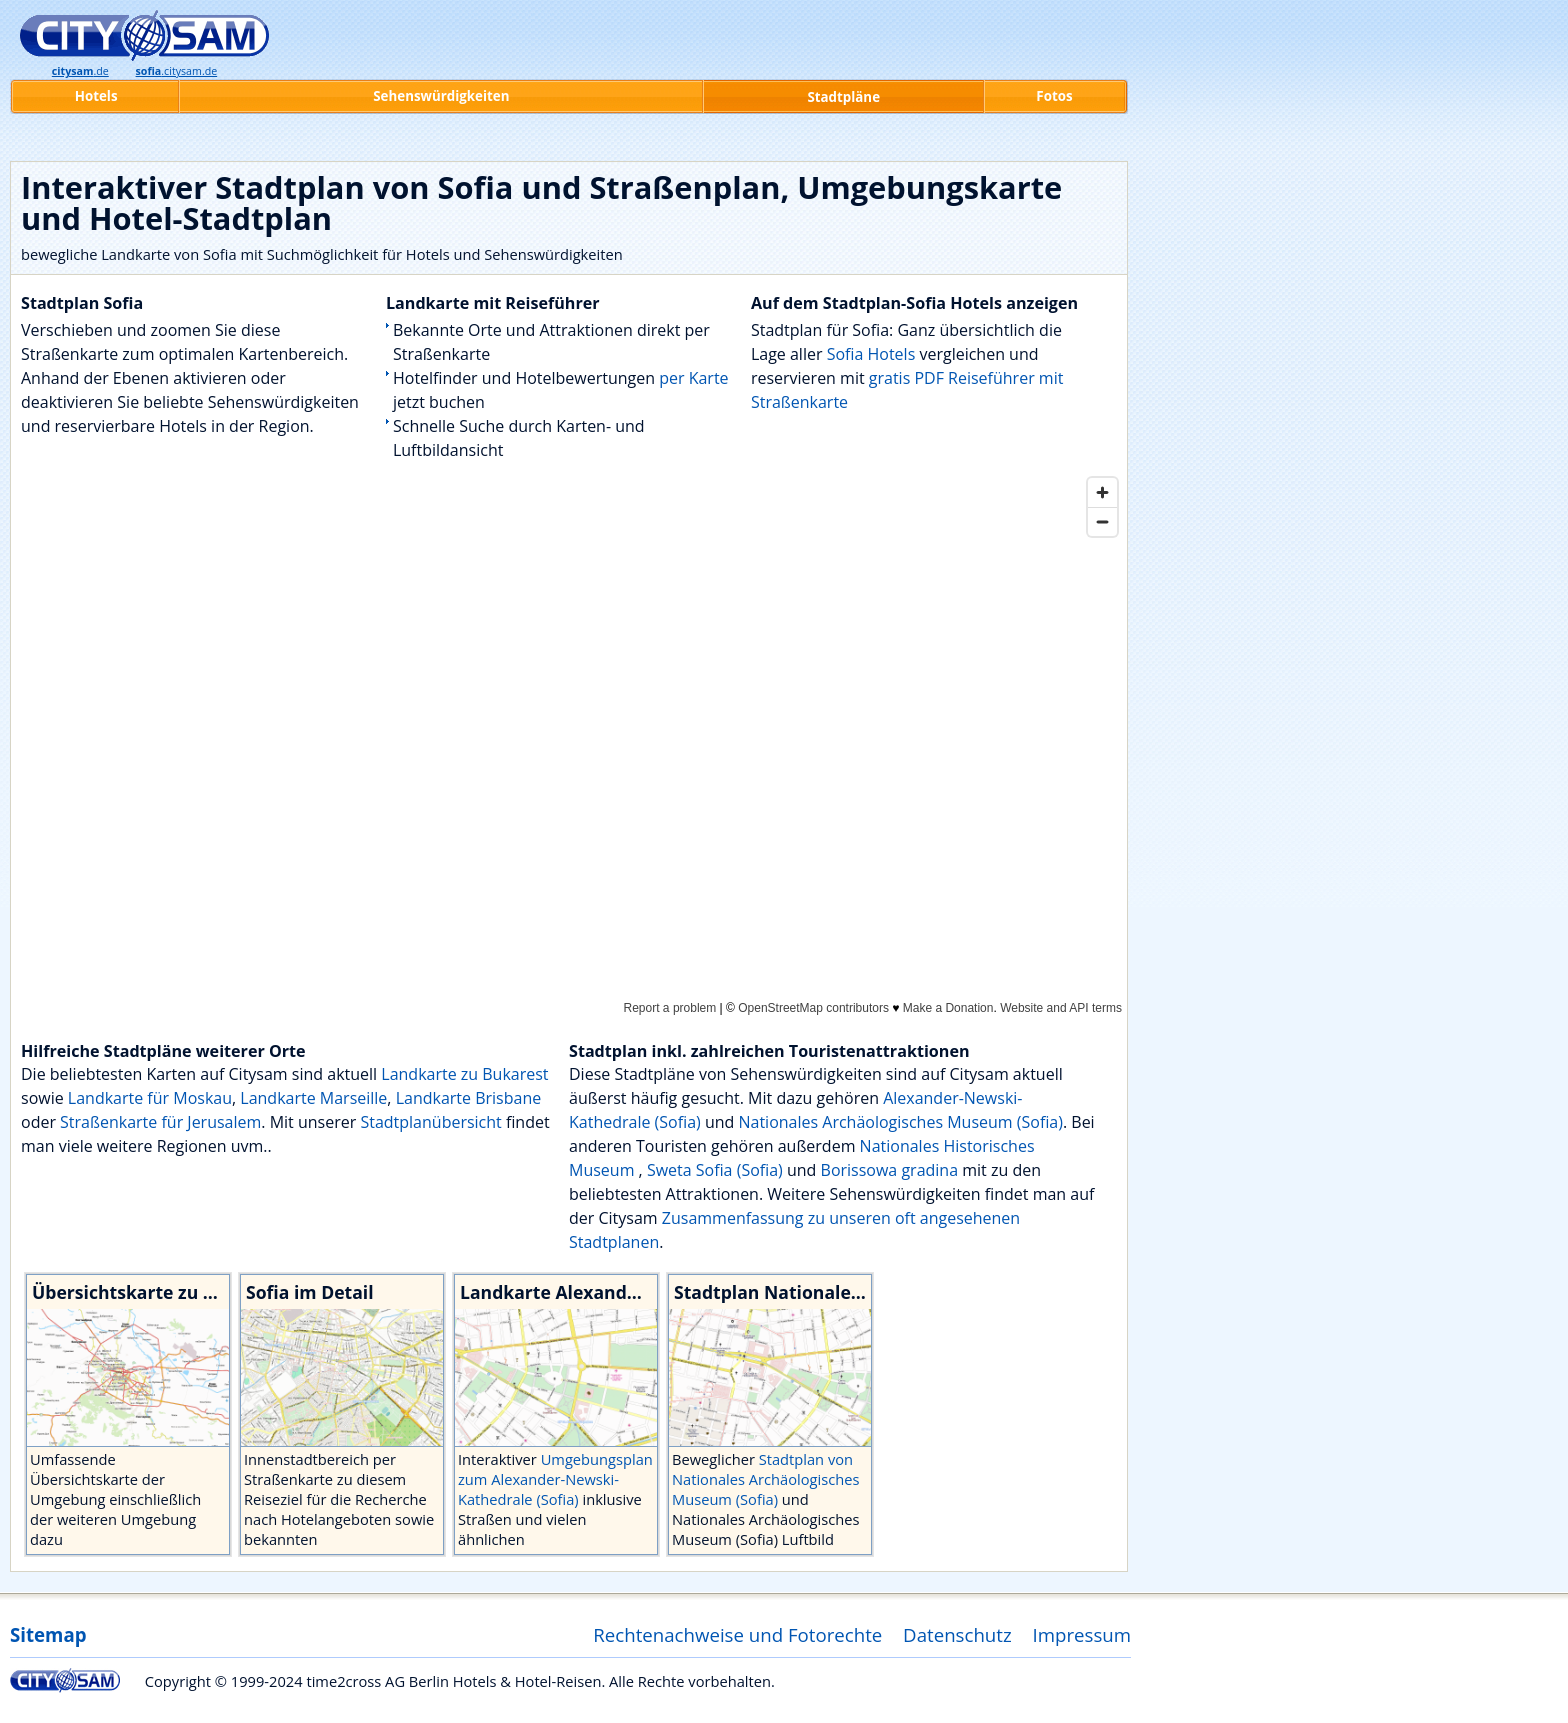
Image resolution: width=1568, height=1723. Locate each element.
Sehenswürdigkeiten (441, 96)
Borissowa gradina (890, 1170)
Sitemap (48, 1634)
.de (80, 71)
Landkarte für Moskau (150, 1098)
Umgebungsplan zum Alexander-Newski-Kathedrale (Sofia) (555, 1479)
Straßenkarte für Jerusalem (160, 1122)
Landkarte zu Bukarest (464, 1074)
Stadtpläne (843, 97)
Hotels (96, 96)
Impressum (1082, 1634)
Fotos (1054, 96)
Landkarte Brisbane (469, 1098)
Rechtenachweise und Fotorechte (737, 1634)
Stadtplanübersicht (430, 1122)
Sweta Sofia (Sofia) (715, 1170)
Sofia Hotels (871, 354)
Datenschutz (957, 1634)
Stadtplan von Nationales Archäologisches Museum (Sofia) (765, 1479)
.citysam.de (177, 71)
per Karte (693, 378)
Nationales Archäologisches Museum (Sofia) (900, 1122)
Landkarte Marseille (313, 1098)
